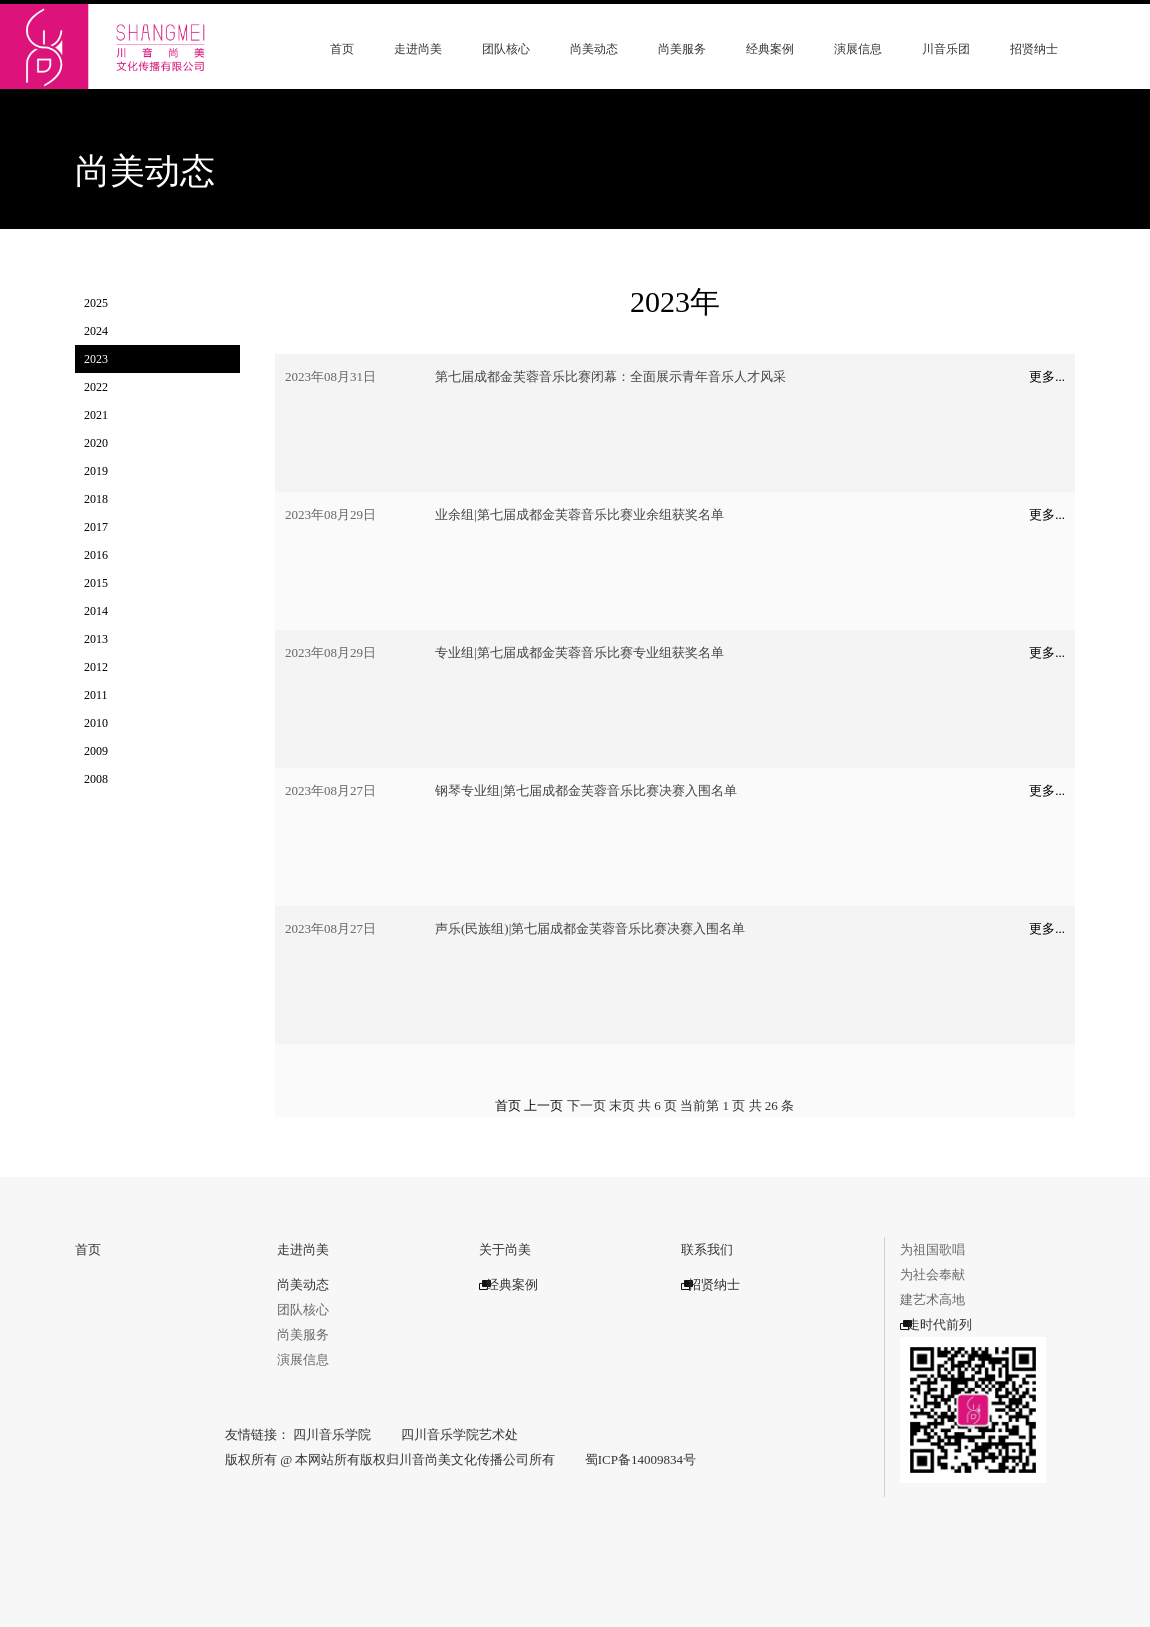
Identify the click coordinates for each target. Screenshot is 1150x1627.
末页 (622, 1105)
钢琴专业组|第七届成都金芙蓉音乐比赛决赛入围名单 (586, 790)
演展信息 (858, 49)
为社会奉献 (932, 1274)
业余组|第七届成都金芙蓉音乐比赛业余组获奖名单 (579, 514)
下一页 (586, 1105)
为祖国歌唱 (932, 1249)
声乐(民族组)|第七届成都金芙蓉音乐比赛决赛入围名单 (590, 928)
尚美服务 (682, 49)
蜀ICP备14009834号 (640, 1459)
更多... (1047, 376)
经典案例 (770, 49)
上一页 (543, 1105)
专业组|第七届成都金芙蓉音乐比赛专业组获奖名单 (579, 652)
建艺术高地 (932, 1299)
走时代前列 (936, 1324)
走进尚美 (418, 49)
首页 (342, 49)
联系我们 (707, 1249)
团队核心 (506, 49)
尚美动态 (594, 49)
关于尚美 (505, 1249)
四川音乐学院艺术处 (459, 1434)
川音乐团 (946, 49)
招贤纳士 (1034, 49)
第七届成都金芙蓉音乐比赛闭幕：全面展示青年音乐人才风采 (610, 376)
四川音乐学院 (332, 1434)
